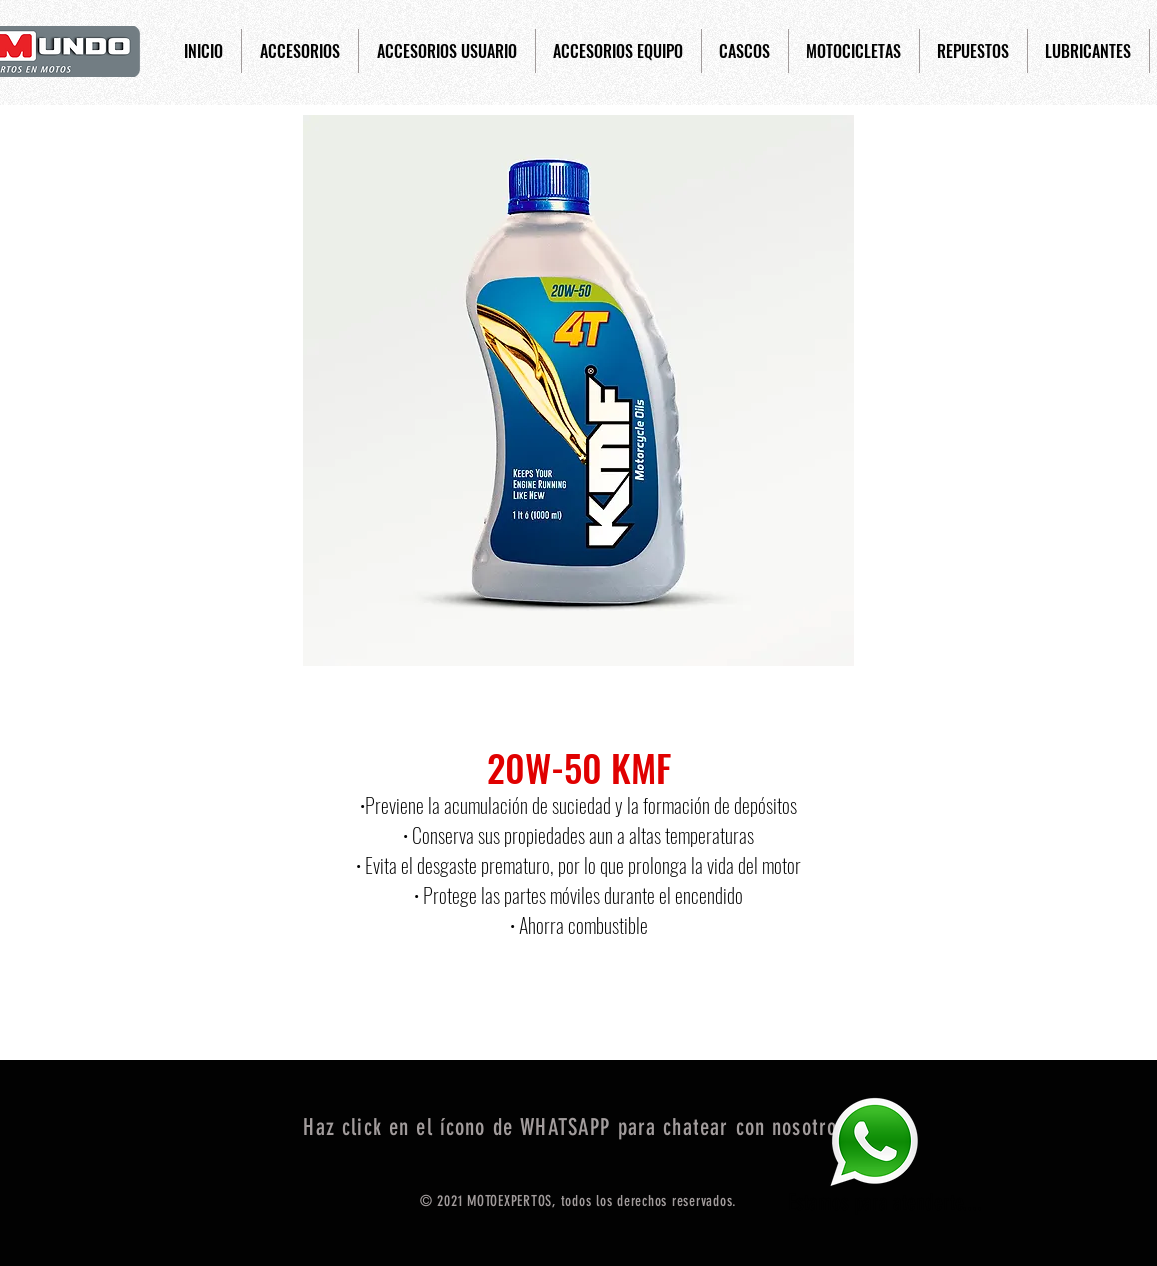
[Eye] (874, 1141)
